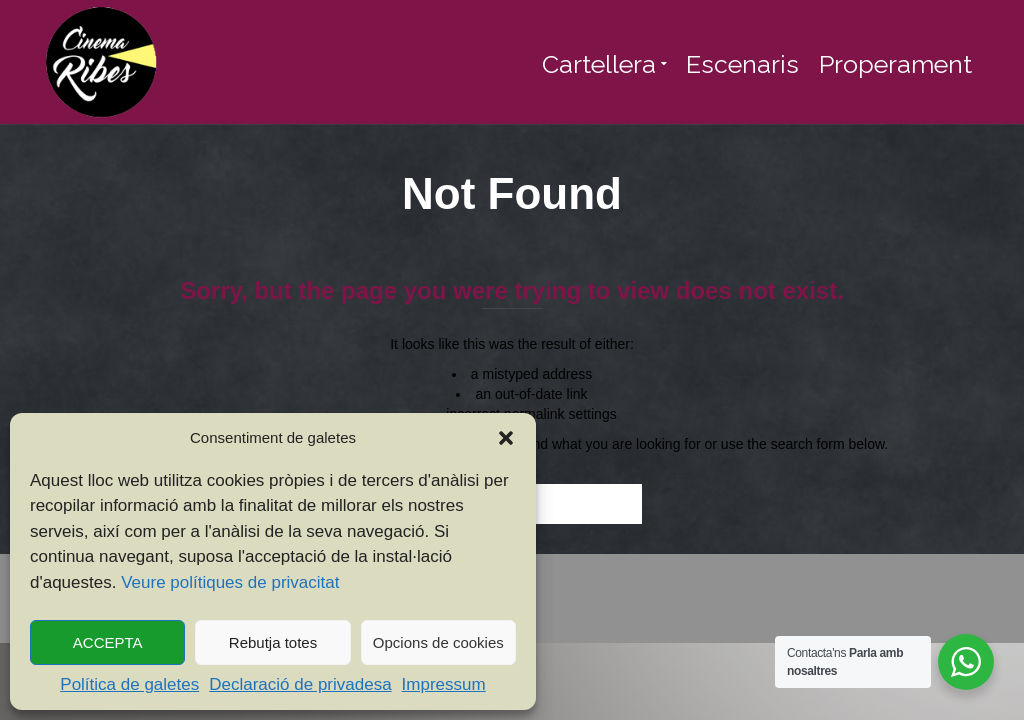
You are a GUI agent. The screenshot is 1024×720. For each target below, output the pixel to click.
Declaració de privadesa (300, 684)
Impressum (444, 684)
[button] (506, 438)
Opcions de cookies (438, 642)
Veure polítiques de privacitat (230, 582)
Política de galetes (129, 684)
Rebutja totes (273, 642)
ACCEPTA (108, 642)
